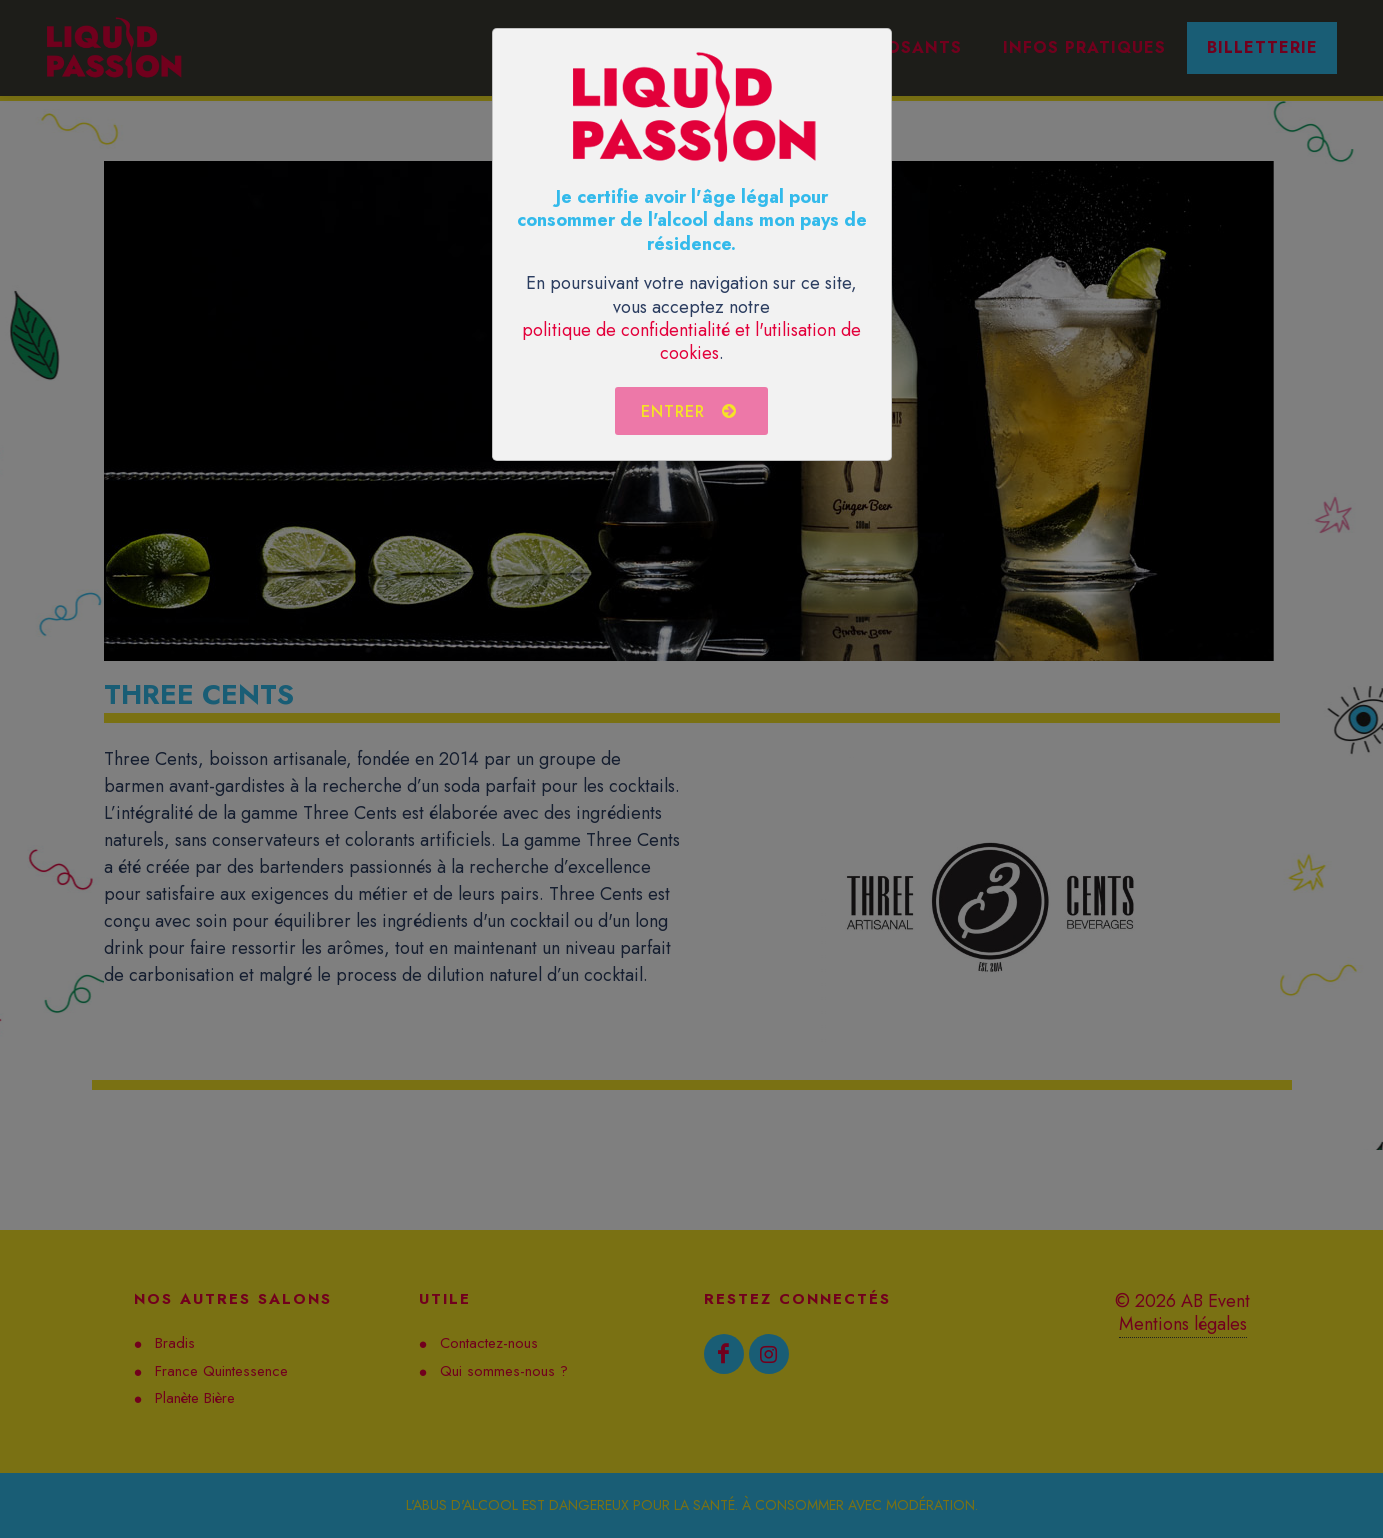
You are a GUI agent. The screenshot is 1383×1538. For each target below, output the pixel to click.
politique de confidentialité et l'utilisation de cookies (691, 341)
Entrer (689, 411)
